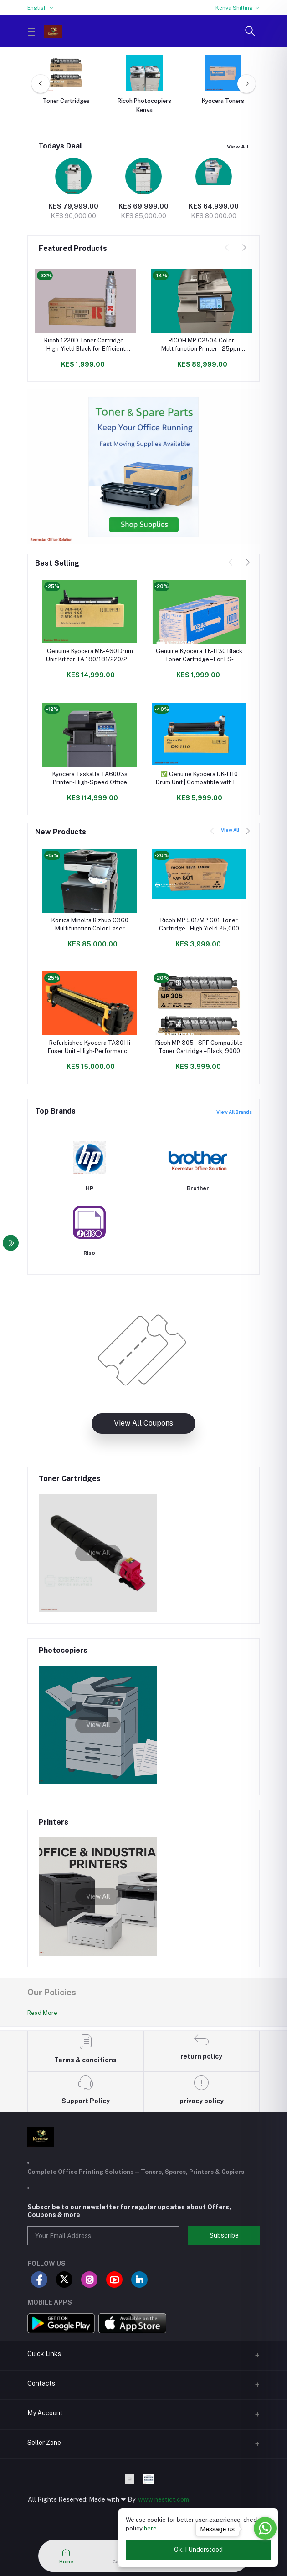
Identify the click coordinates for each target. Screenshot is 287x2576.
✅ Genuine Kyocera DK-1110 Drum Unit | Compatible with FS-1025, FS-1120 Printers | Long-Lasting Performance (199, 779)
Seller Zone (44, 2442)
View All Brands (234, 1111)
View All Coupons (143, 1430)
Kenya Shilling (234, 8)
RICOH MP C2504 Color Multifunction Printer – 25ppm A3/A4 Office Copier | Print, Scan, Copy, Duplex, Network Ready (201, 345)
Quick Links (44, 2353)
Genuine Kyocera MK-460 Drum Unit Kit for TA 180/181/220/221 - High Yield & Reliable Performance (89, 656)
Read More (42, 2016)
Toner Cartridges (66, 100)
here (150, 2528)
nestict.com (171, 2499)
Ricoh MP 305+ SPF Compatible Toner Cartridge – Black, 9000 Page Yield (199, 1047)
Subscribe (224, 2235)
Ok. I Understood (198, 2549)
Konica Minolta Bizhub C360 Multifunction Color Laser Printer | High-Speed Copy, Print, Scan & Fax (89, 925)
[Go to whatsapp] (265, 2528)
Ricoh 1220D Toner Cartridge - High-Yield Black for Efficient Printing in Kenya (85, 345)
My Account (45, 2413)
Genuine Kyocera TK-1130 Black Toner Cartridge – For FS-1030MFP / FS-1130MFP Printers (199, 656)
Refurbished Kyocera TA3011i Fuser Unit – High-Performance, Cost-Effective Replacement (90, 1047)
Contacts (41, 2383)
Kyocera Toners (223, 100)
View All (238, 146)
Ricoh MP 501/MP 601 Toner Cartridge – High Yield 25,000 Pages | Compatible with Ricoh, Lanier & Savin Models (199, 925)
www (145, 2499)
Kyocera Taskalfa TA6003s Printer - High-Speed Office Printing (90, 779)
